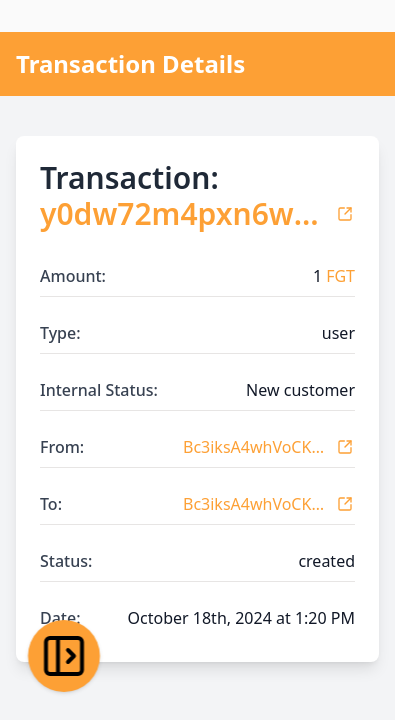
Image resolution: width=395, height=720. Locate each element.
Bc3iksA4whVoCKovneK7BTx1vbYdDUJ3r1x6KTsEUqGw (255, 447)
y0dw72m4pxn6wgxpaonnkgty (183, 214)
